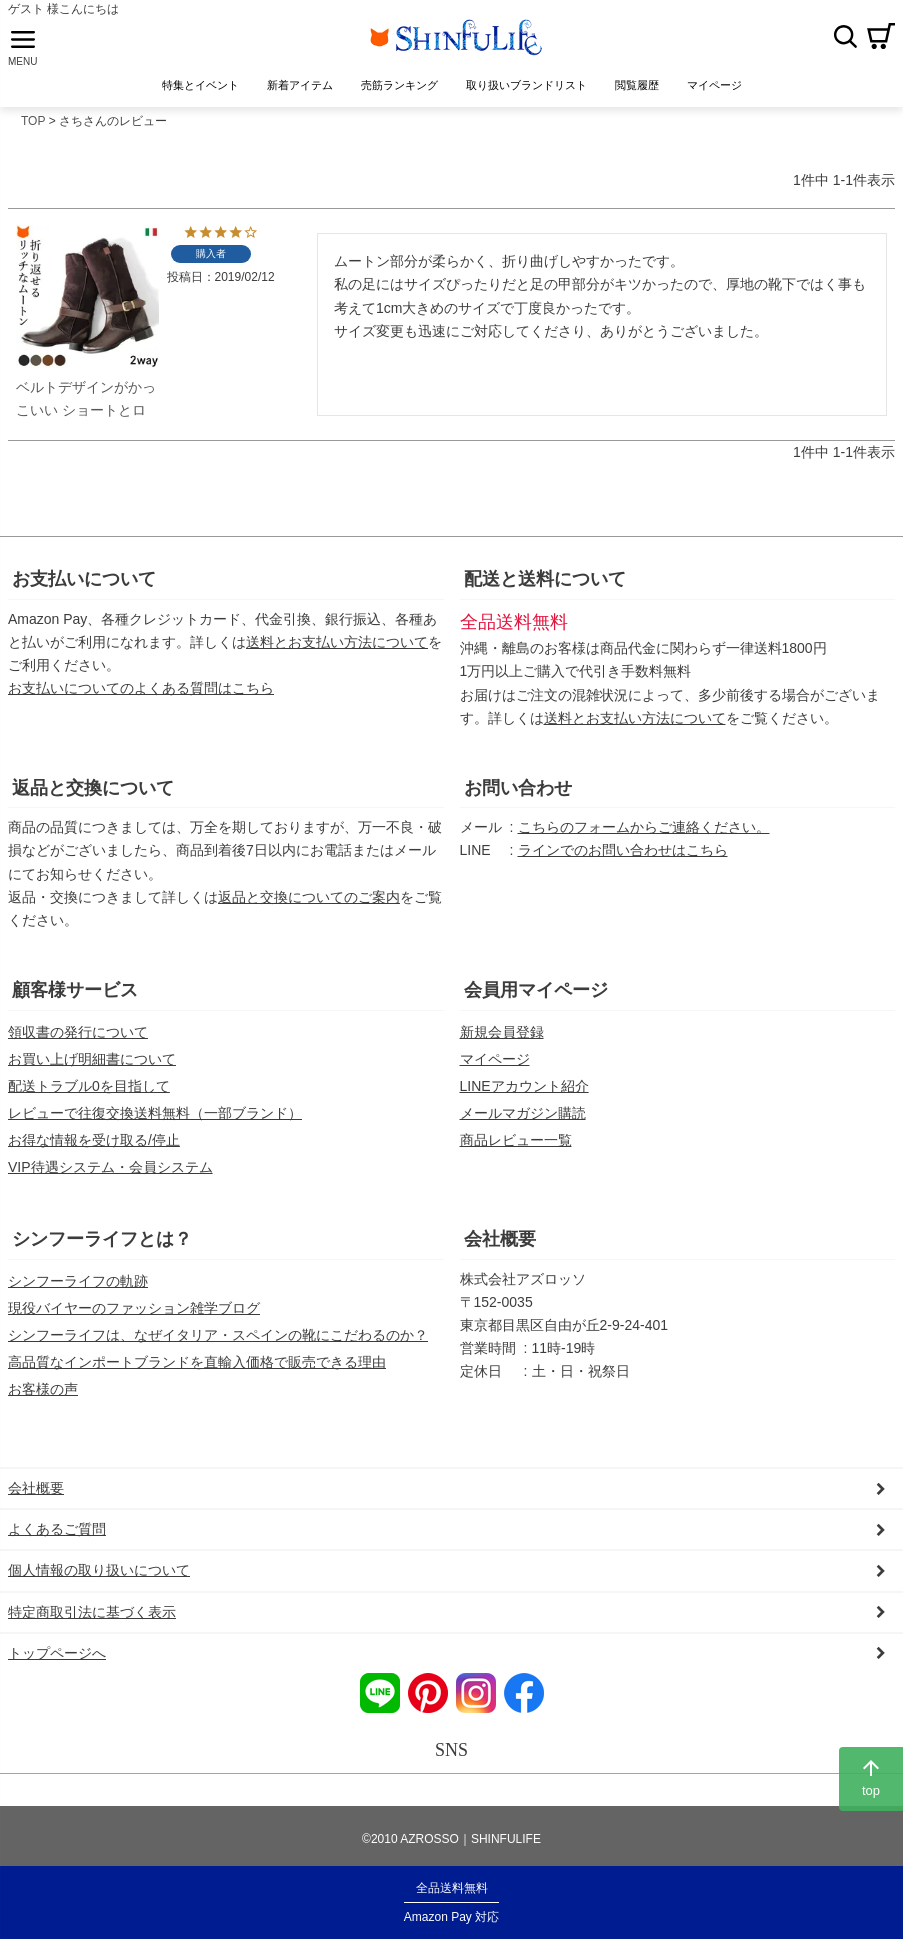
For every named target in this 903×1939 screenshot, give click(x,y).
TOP (33, 127)
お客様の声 (43, 1395)
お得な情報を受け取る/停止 (94, 1145)
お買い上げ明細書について (92, 1064)
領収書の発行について (78, 1037)
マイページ (495, 1064)
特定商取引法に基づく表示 (92, 1617)
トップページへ (57, 1658)
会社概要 (500, 1244)
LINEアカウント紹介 (524, 1091)
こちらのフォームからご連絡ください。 (644, 833)
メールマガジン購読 (523, 1118)
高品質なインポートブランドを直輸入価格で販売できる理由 (197, 1367)
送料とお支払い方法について (337, 647)
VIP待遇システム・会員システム (110, 1172)
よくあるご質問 (57, 1535)
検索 (845, 39)
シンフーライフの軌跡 (78, 1286)
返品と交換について (93, 793)
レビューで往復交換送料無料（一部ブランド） (155, 1118)
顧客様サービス (75, 995)
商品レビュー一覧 (516, 1145)
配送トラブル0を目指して (89, 1091)
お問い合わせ (518, 793)
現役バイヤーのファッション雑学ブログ (134, 1313)
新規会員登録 (502, 1037)
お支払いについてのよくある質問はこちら (141, 693)
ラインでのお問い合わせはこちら (623, 856)
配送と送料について (545, 584)
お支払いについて (84, 584)
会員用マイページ (536, 995)
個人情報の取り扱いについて (99, 1576)
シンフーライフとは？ (102, 1244)
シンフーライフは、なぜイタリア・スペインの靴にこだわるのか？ (218, 1340)
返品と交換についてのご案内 (309, 902)
